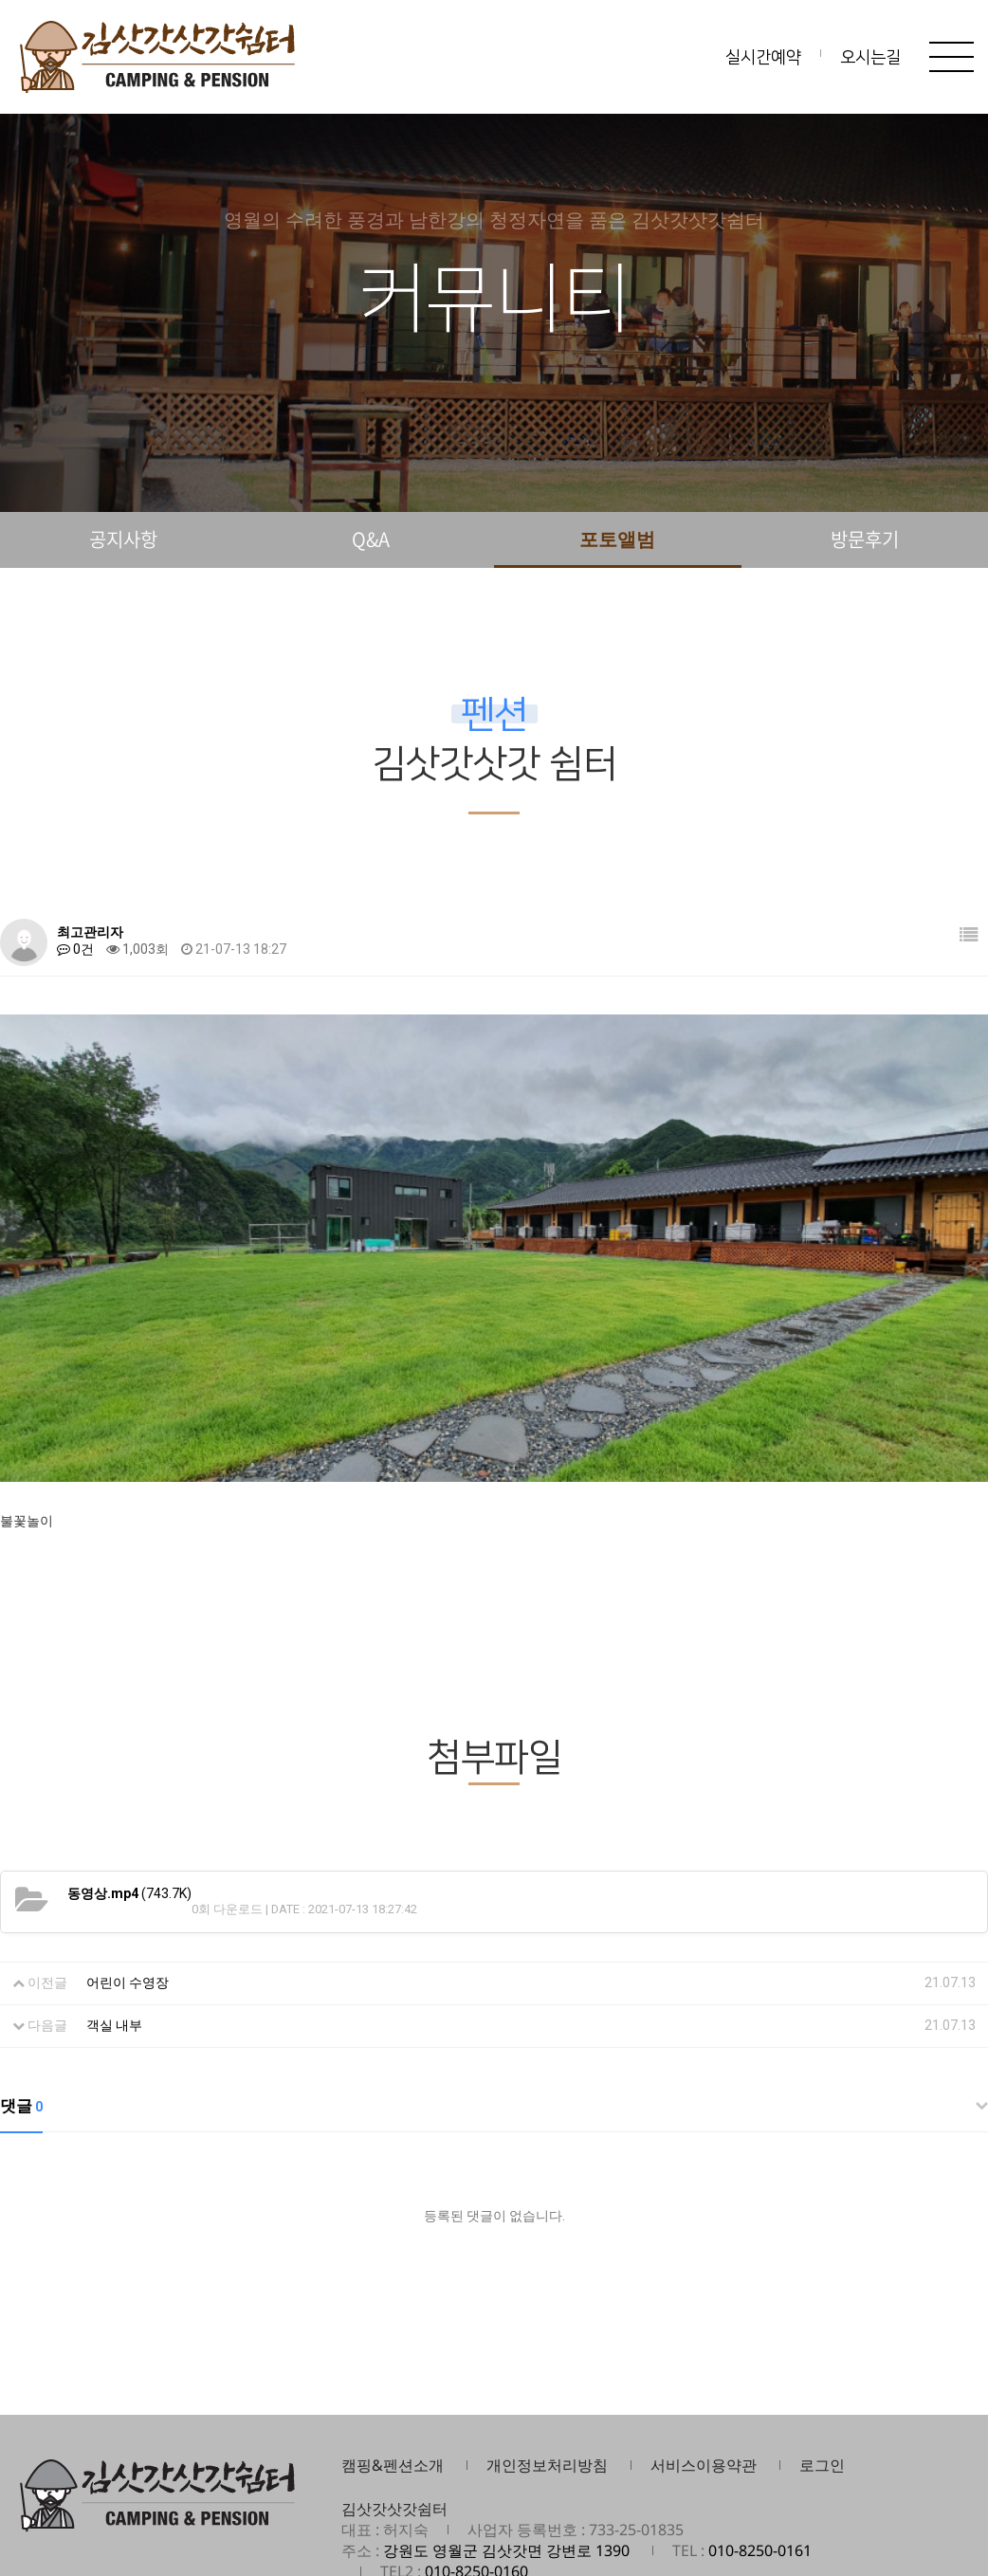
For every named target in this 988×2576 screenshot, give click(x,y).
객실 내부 (114, 1932)
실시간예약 (763, 57)
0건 (75, 949)
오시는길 (870, 57)
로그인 (822, 2372)
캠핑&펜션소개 (392, 2372)
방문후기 (865, 539)
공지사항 (123, 539)
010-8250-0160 (476, 2478)
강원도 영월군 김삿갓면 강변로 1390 (506, 2457)
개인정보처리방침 (547, 2372)
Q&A (371, 539)
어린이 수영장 (127, 1889)
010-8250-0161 (760, 2457)
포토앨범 (617, 539)
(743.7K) (129, 1800)
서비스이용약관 (703, 2372)
